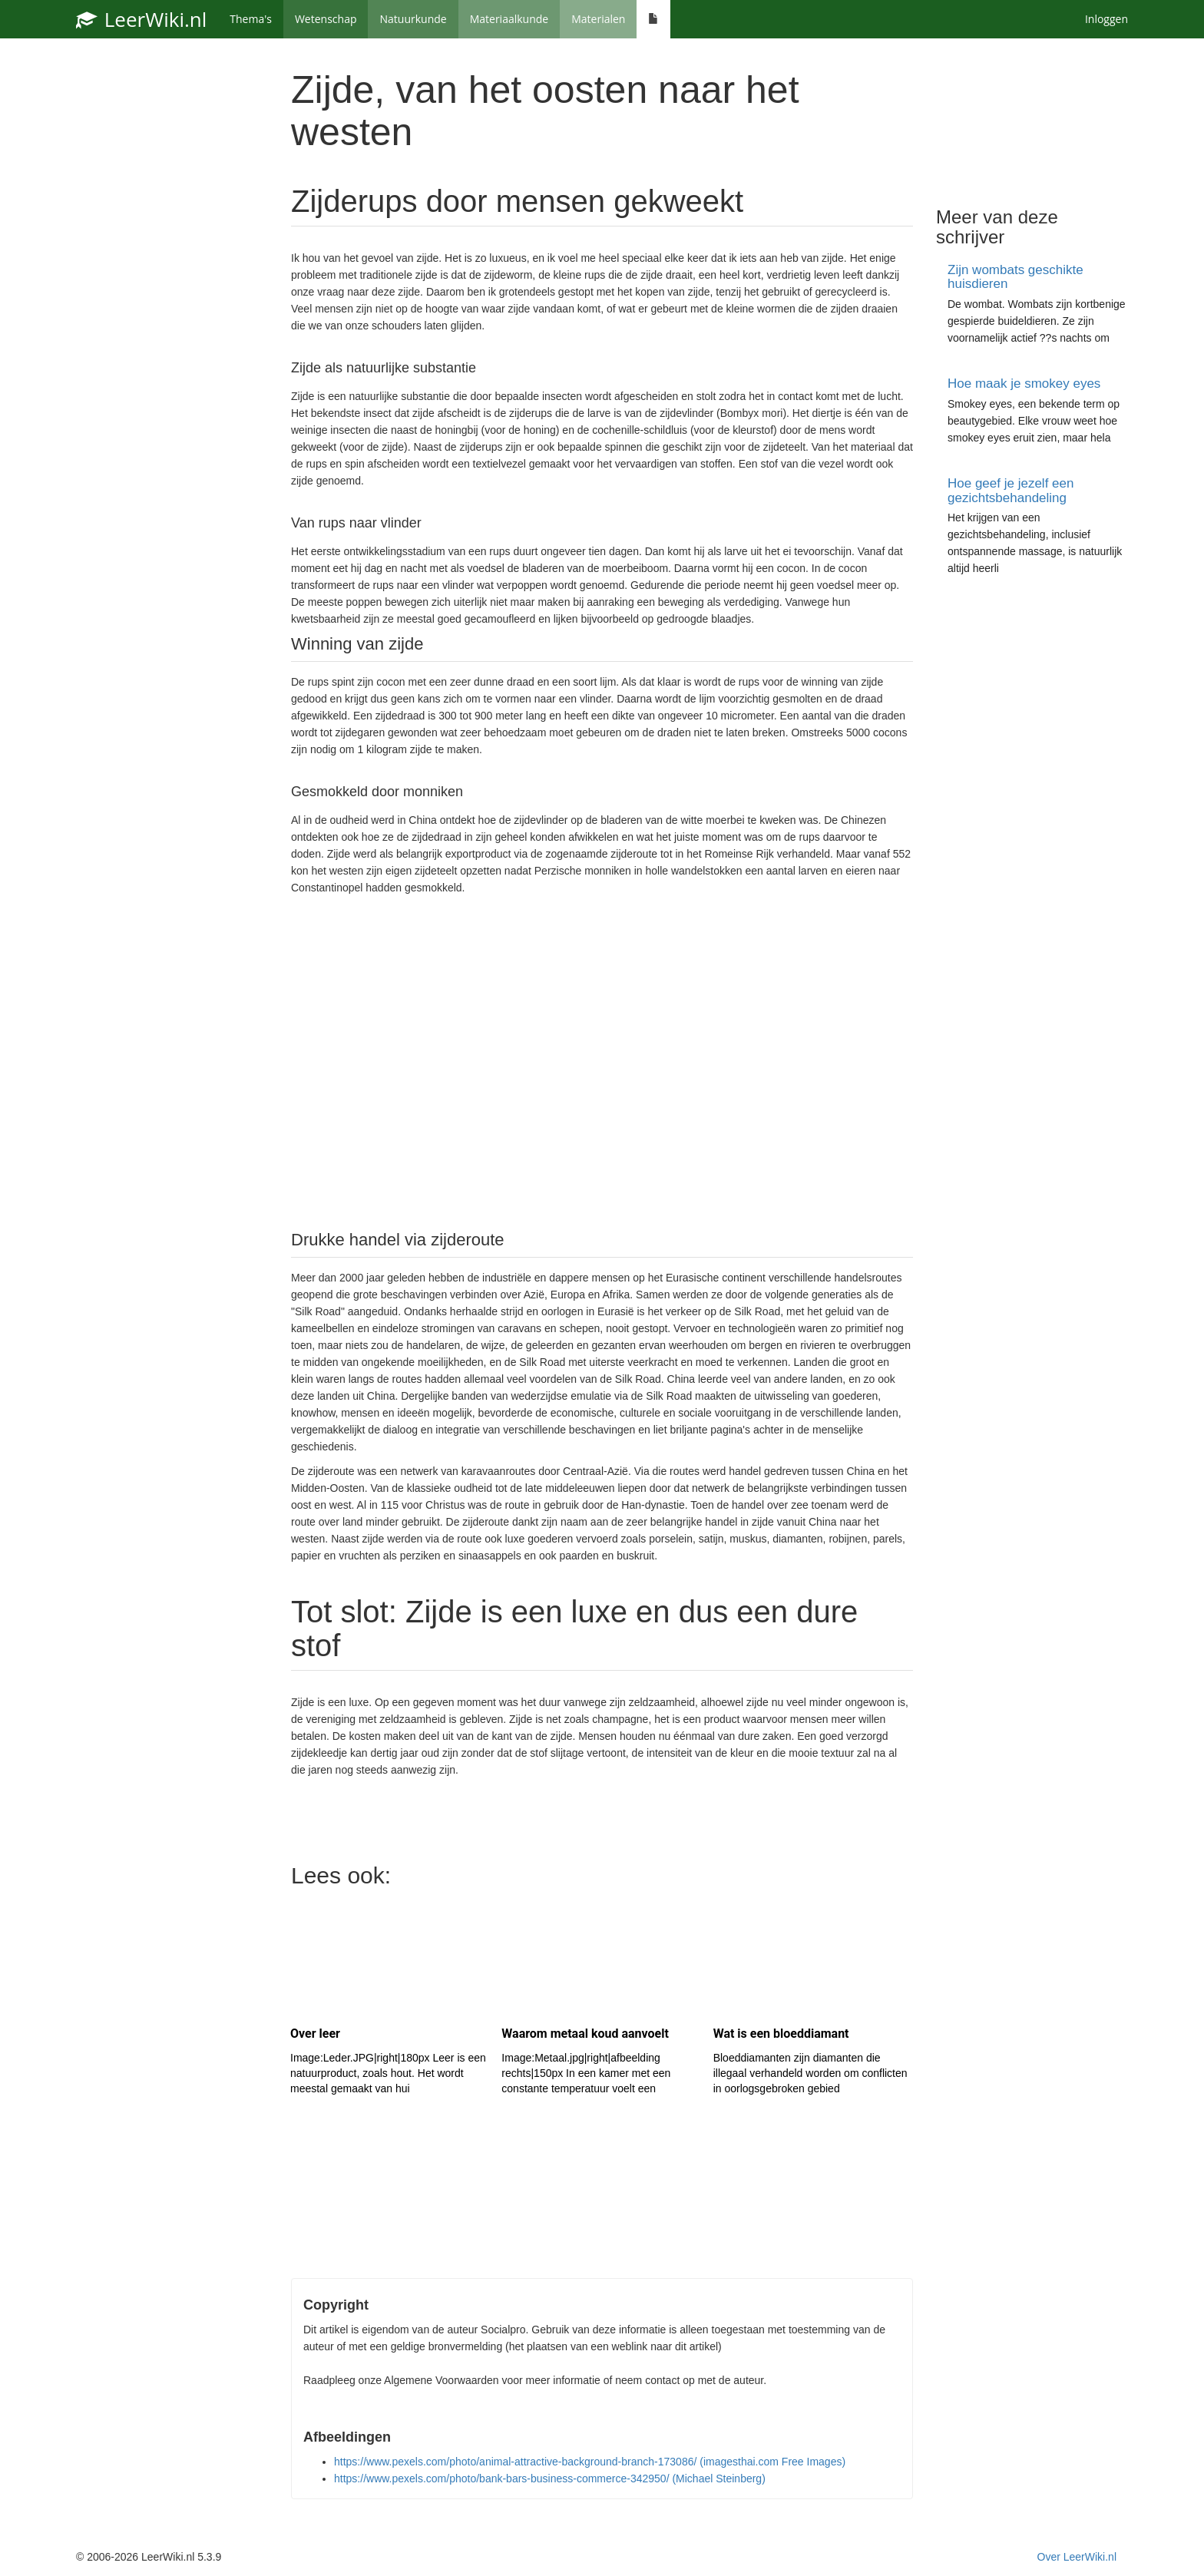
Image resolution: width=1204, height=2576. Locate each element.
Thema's (251, 19)
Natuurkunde (412, 19)
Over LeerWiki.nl (1076, 2557)
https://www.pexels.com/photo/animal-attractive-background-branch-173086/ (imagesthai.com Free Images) (589, 2461)
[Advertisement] (602, 1061)
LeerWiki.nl (141, 19)
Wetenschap (326, 19)
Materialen (598, 19)
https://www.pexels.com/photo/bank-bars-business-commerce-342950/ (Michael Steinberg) (550, 2478)
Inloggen (1106, 19)
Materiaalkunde (509, 19)
